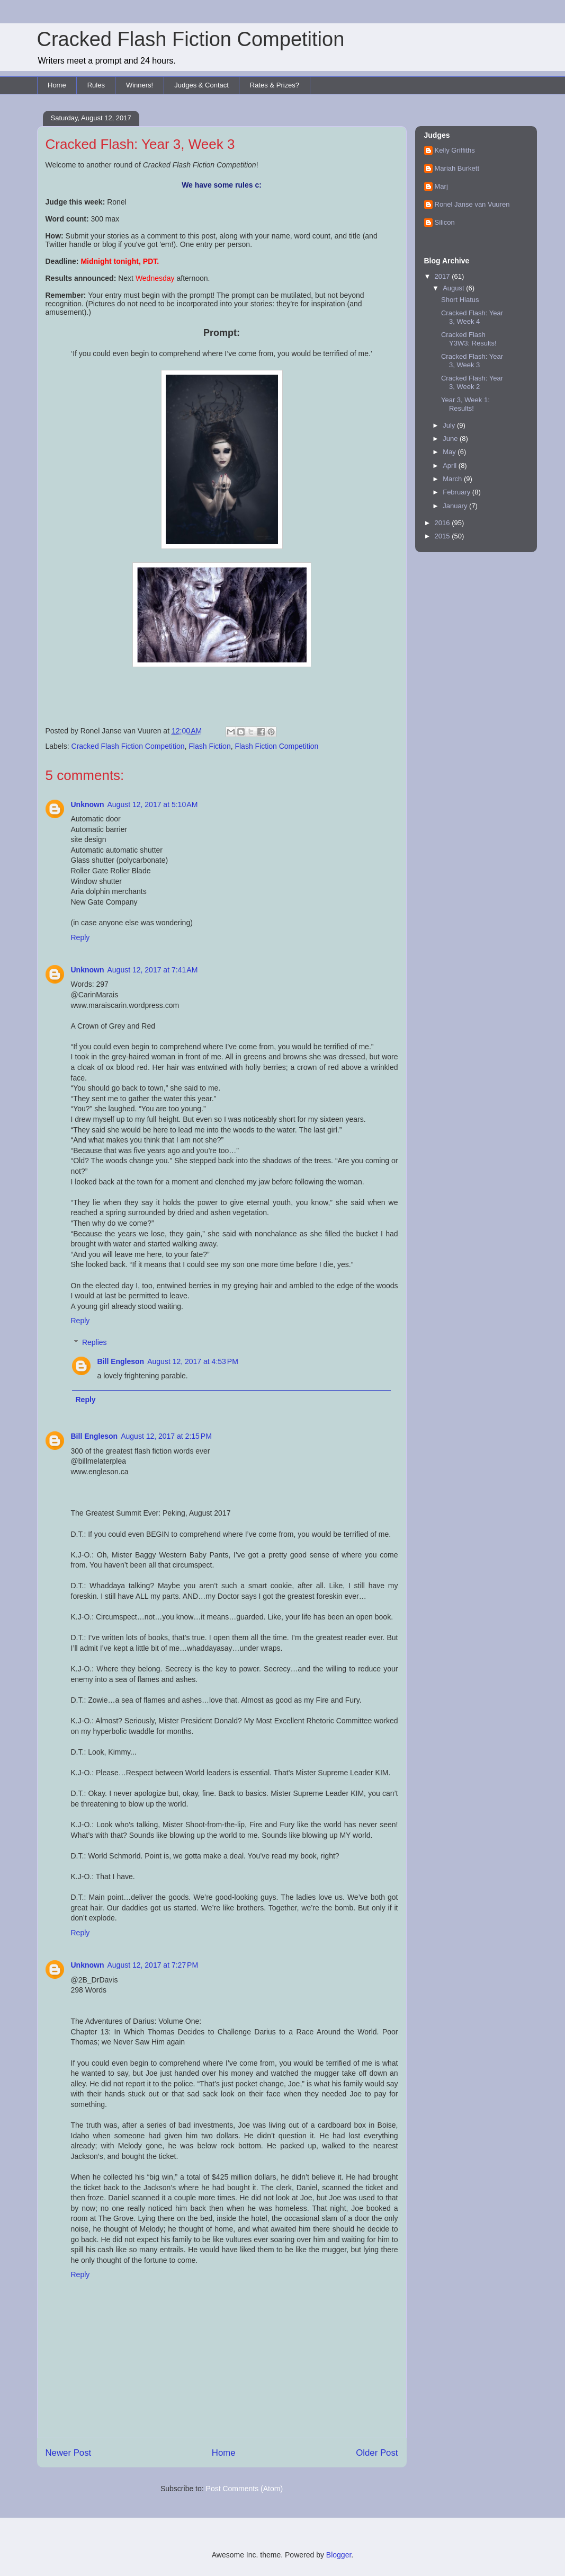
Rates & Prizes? (274, 85)
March (453, 479)
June (451, 438)
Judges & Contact (201, 85)
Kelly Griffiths (455, 150)
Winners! (139, 85)
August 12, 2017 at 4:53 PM (192, 1361)
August (454, 288)
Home (57, 85)
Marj (441, 186)
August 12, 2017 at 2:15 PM (166, 1436)
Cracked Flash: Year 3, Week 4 (472, 317)
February (457, 492)
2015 (443, 536)
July (450, 425)
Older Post (377, 2453)
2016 (443, 523)
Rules (96, 85)
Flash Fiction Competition (276, 746)
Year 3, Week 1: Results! (465, 404)
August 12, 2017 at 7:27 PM (153, 1965)
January (456, 506)
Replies (94, 1342)
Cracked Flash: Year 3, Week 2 (472, 382)
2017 (443, 276)
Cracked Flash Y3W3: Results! (469, 339)
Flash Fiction (209, 746)
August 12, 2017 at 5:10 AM (152, 804)
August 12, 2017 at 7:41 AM (152, 970)
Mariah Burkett (457, 168)
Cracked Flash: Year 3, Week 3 (472, 360)
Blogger (338, 2555)
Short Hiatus (460, 300)
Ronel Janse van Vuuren (472, 204)
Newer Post (69, 2453)
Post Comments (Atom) (244, 2488)
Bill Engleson (121, 1361)
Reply (80, 937)
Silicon (445, 222)
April (451, 466)
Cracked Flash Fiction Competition (191, 39)
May (450, 452)
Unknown (87, 804)
